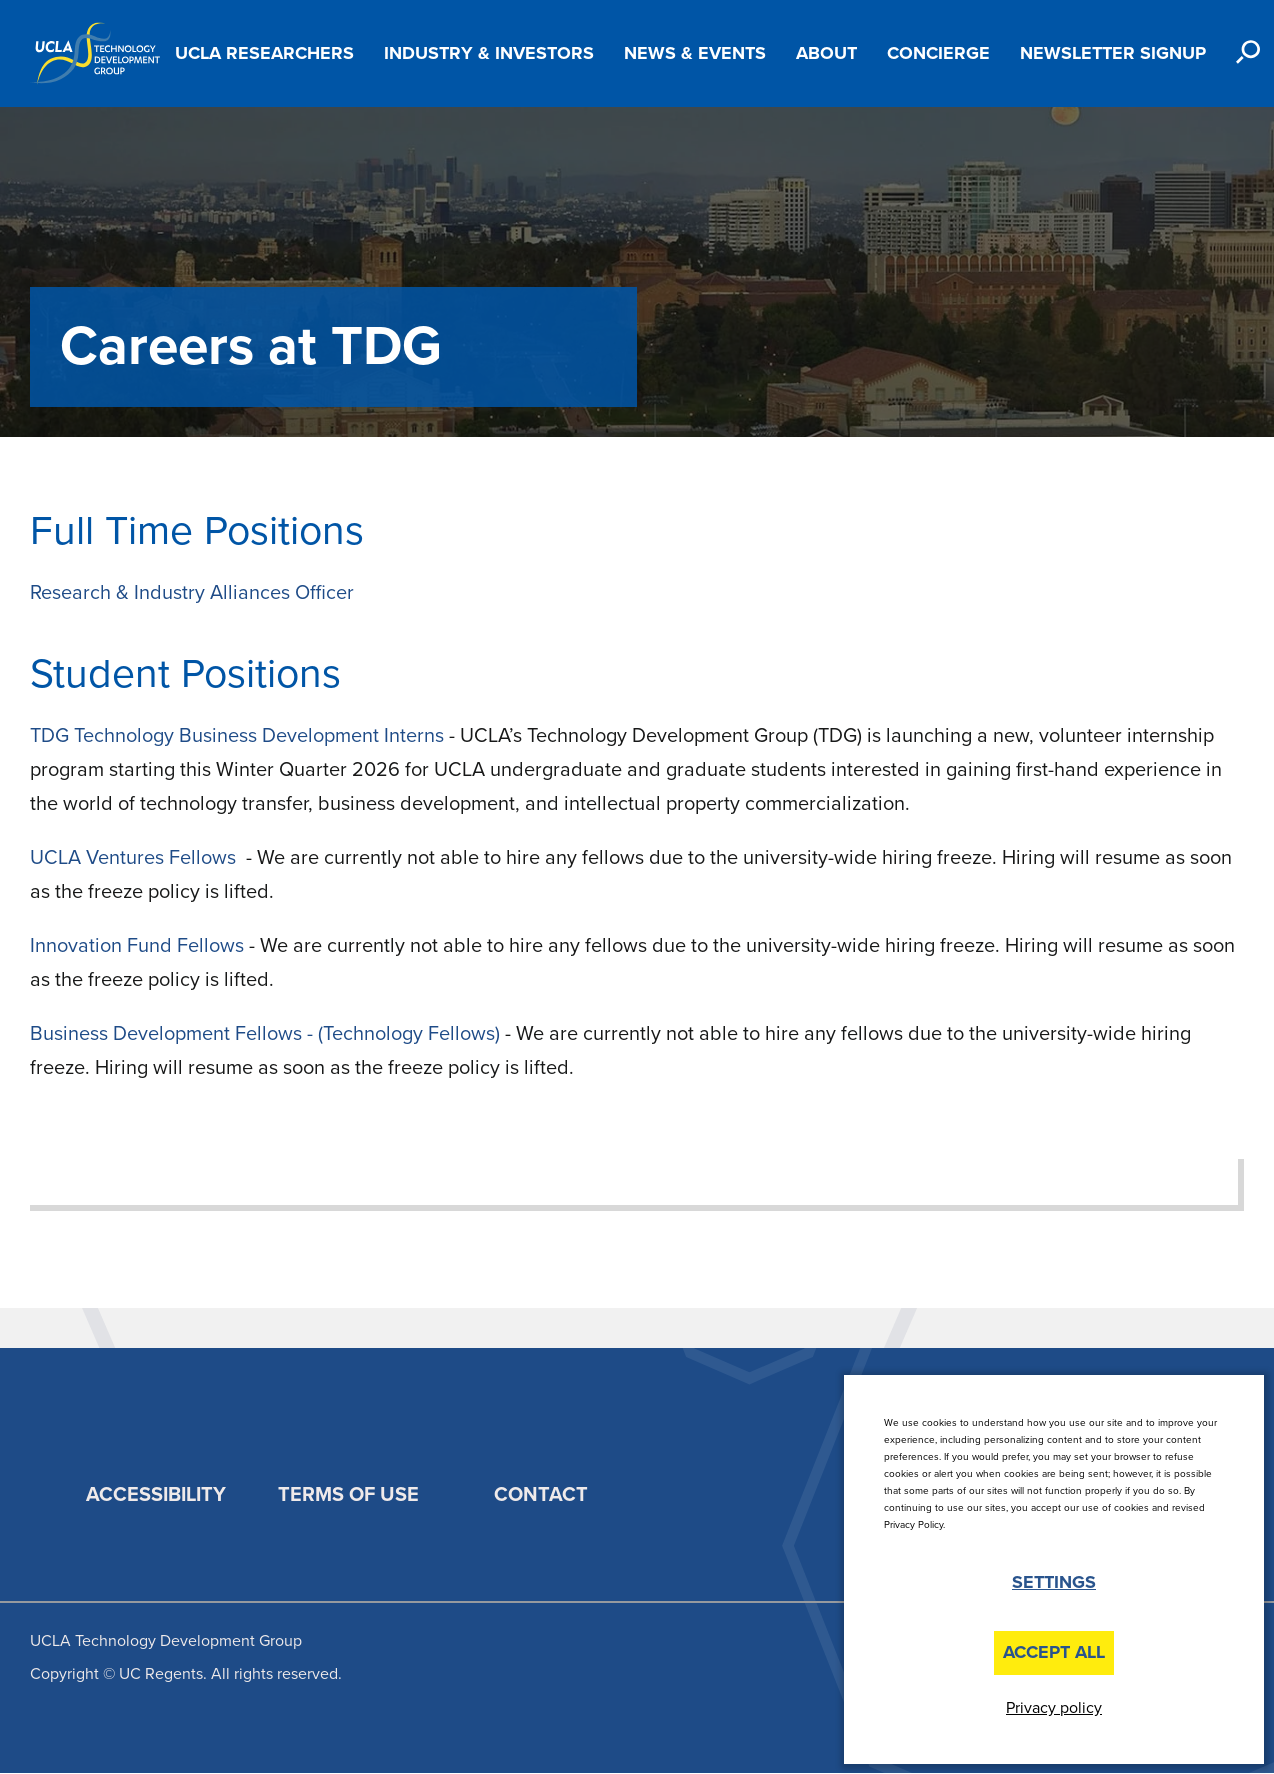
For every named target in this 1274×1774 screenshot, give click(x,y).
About (826, 53)
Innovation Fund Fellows (137, 946)
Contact (541, 1495)
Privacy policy (1054, 1708)
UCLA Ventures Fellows (135, 858)
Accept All (1054, 1652)
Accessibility (156, 1495)
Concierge (938, 53)
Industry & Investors (489, 53)
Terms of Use (348, 1495)
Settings (1054, 1582)
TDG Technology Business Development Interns (239, 736)
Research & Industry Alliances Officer (192, 593)
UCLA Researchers (264, 53)
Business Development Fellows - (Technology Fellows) (265, 1034)
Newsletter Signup (1113, 53)
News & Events (695, 53)
